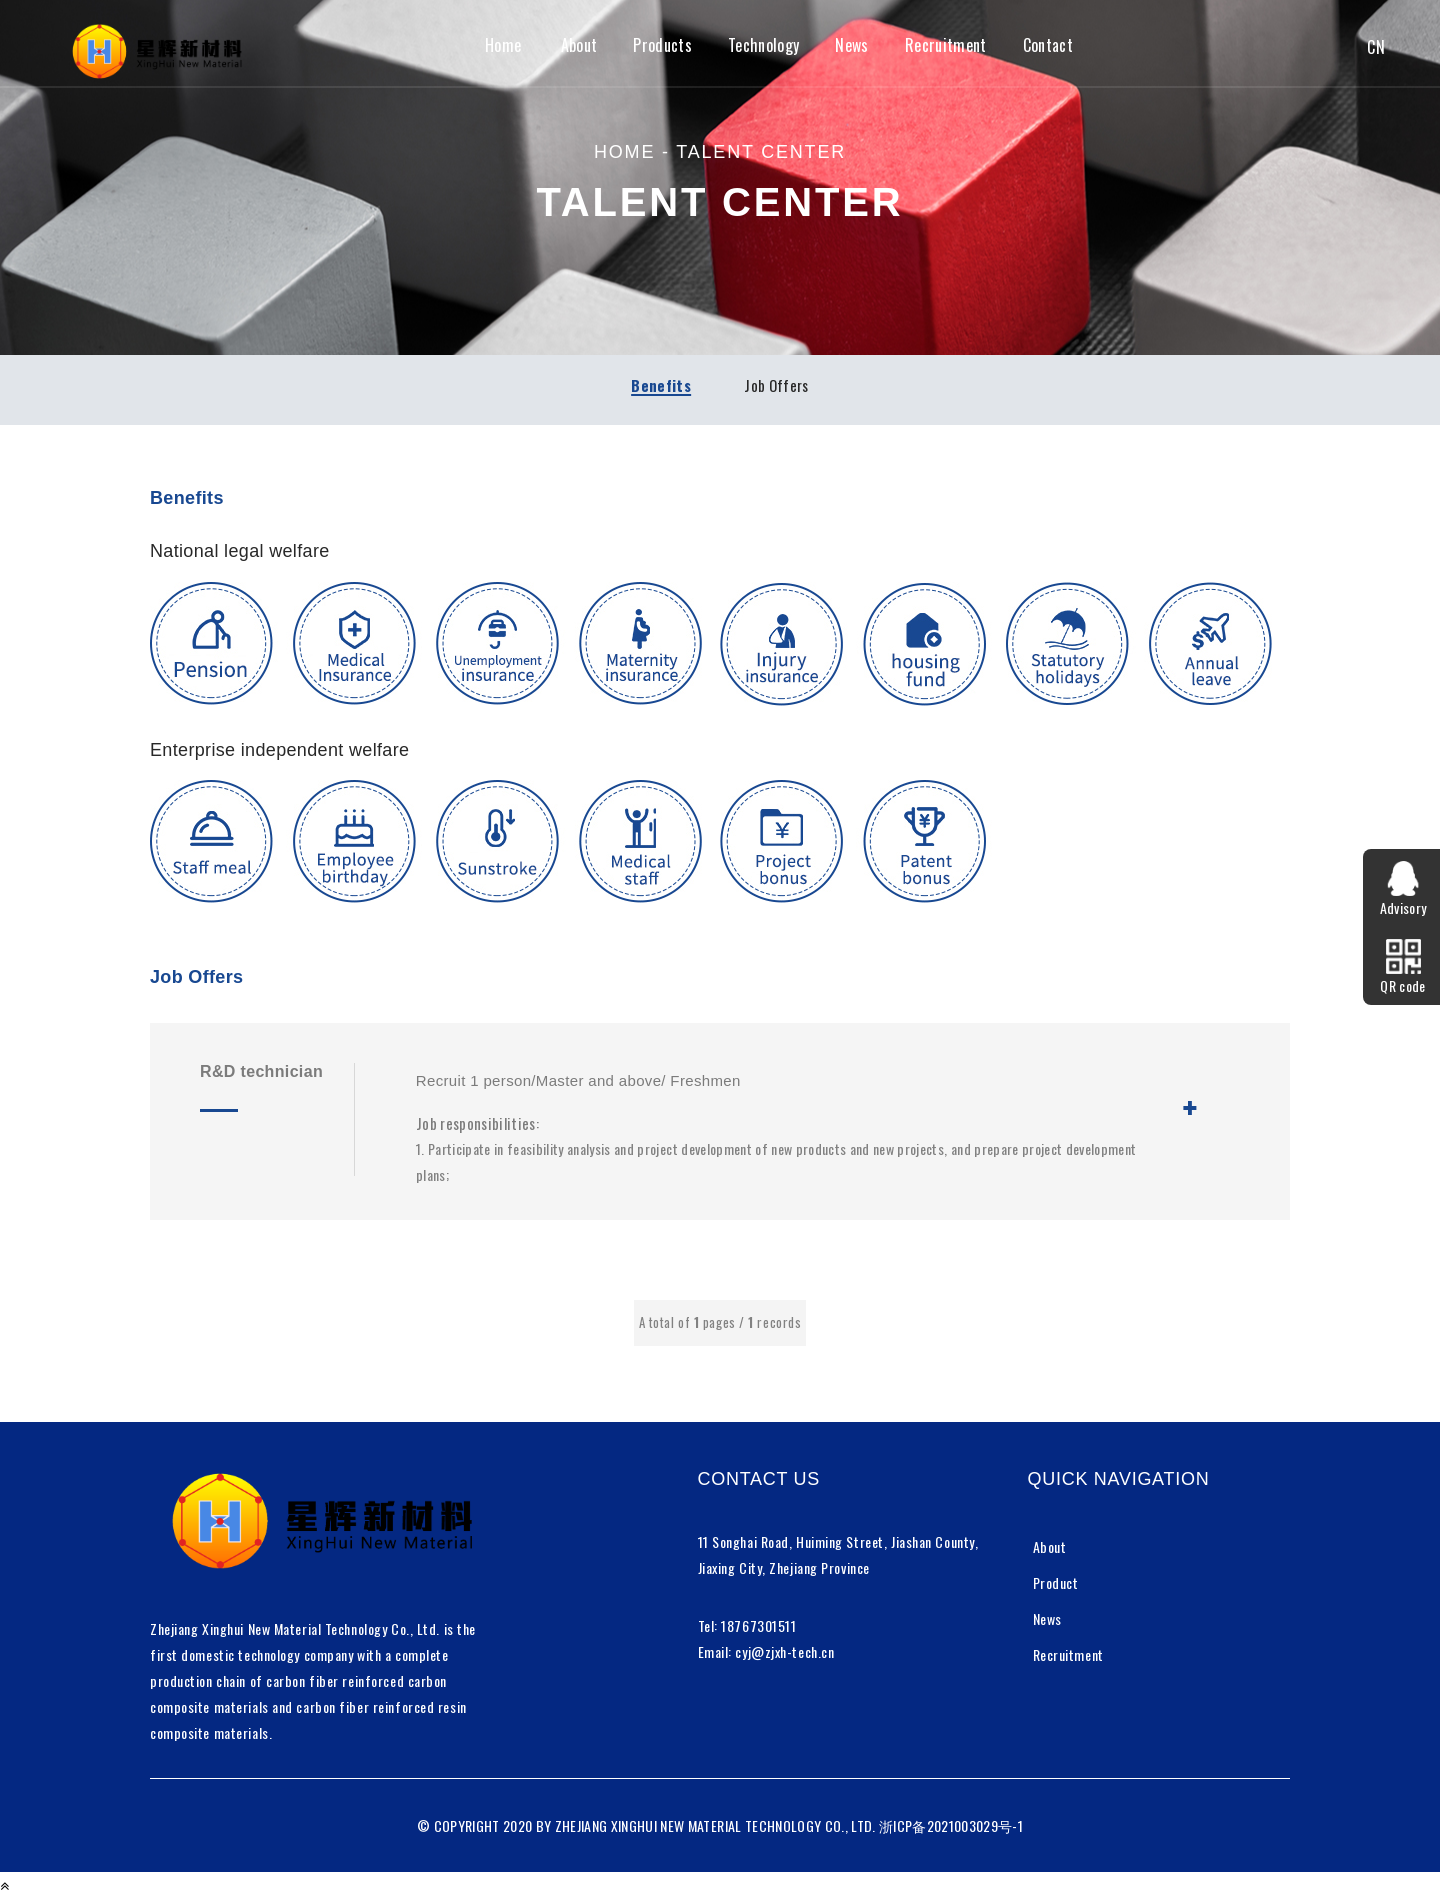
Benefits (661, 385)
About (579, 45)
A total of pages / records (720, 1322)
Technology (763, 45)
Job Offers (776, 385)
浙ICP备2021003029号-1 (951, 1825)
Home (503, 45)
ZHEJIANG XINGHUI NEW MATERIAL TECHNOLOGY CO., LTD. (715, 1825)
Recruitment (946, 45)
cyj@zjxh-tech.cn (784, 1651)
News (851, 45)
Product (1056, 1582)
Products (662, 45)
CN (1376, 47)
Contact (1048, 45)
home (624, 152)
